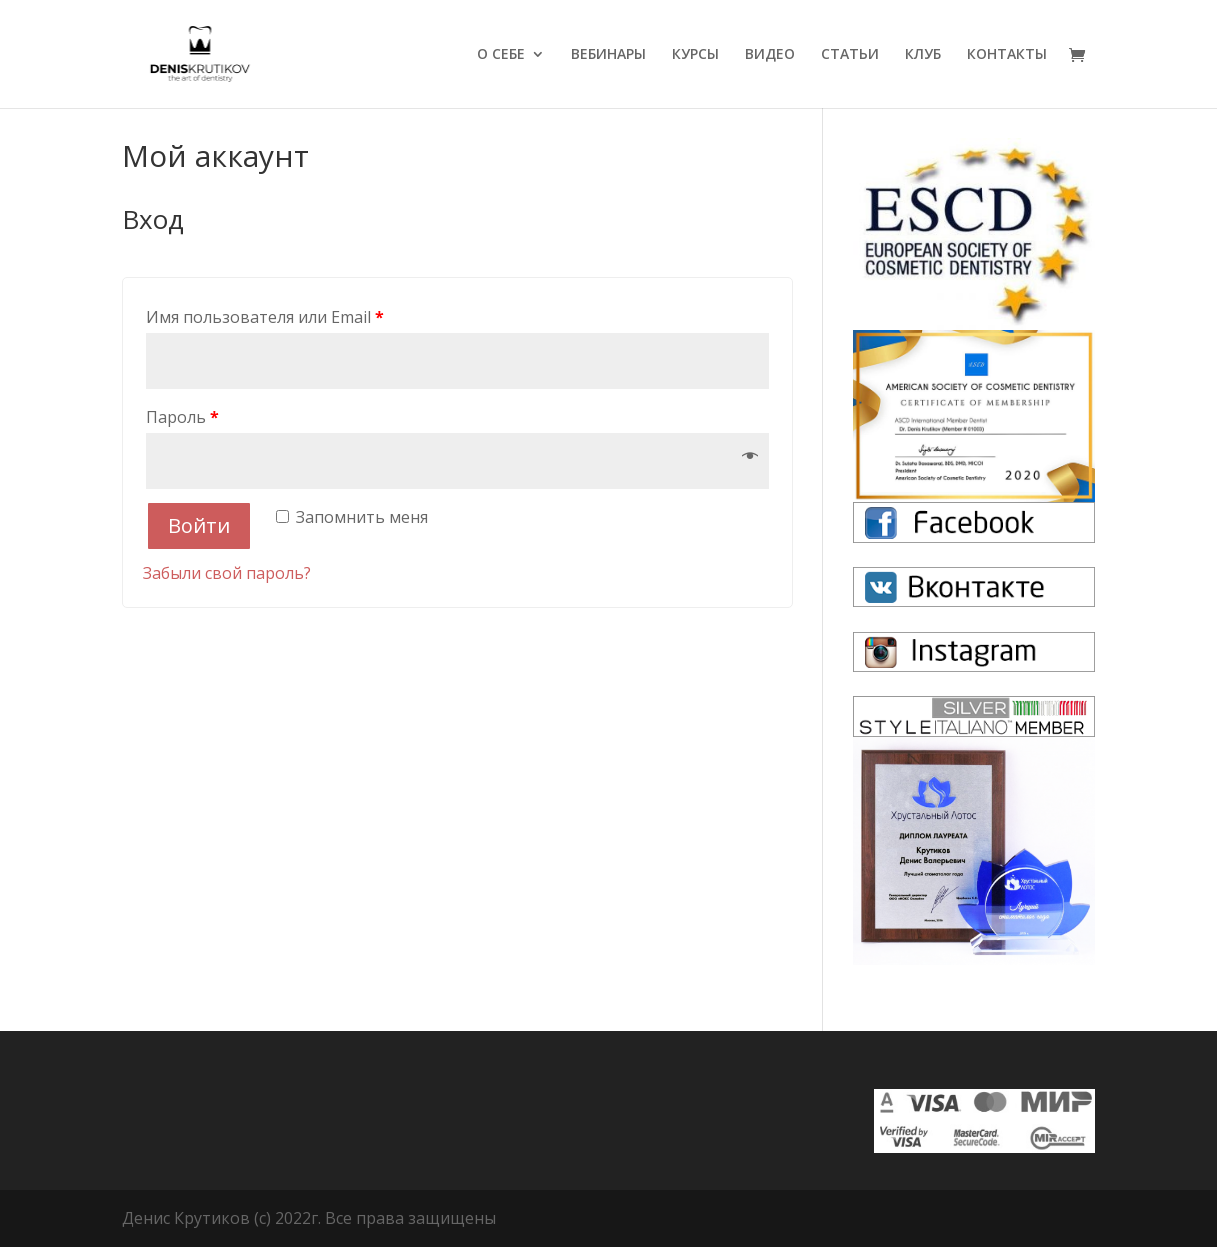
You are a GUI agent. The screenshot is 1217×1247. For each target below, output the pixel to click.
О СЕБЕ (501, 55)
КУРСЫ (695, 55)
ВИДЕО (770, 55)
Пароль (182, 417)
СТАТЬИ (850, 55)
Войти (199, 525)
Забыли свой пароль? (227, 573)
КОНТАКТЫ (1007, 55)
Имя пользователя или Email (265, 317)
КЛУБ (923, 55)
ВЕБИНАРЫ (608, 55)
